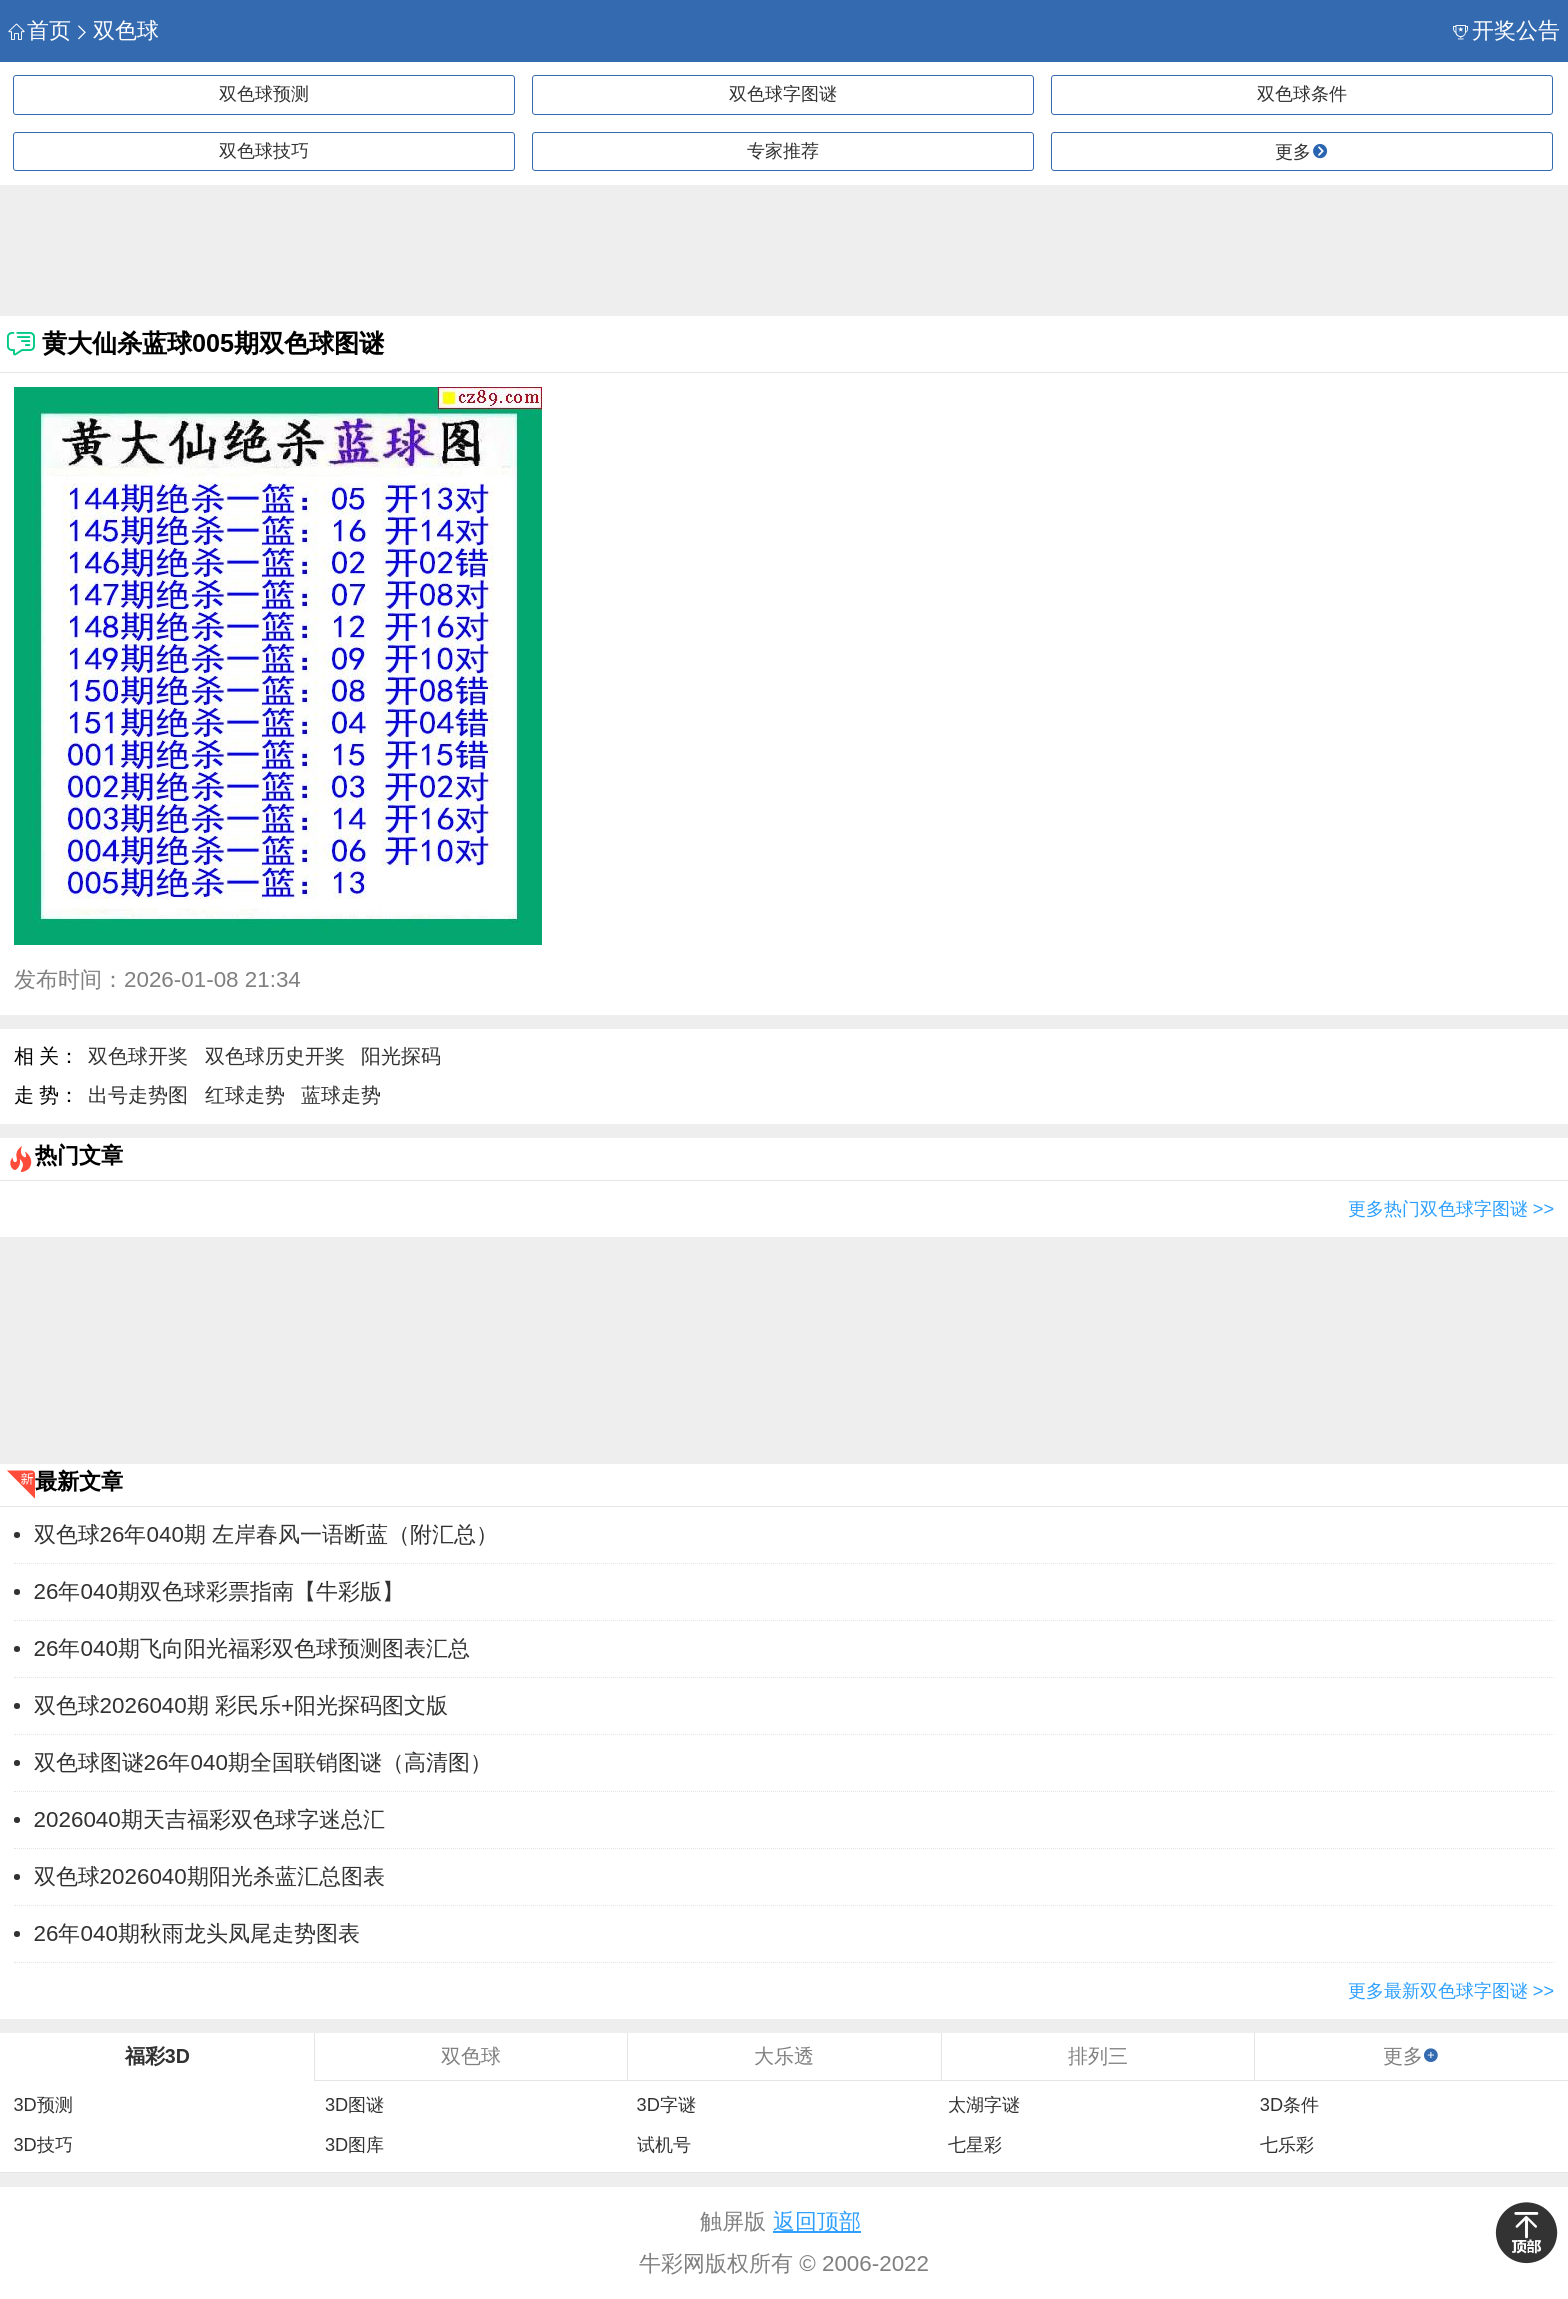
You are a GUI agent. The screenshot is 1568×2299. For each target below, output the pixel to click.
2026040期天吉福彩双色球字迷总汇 (209, 1819)
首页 (39, 30)
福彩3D (157, 2056)
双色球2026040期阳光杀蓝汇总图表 (209, 1876)
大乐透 (784, 2056)
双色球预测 (264, 94)
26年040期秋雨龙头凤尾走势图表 (197, 1933)
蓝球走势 (341, 1095)
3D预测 (42, 2105)
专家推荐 (783, 151)
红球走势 (245, 1095)
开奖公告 (1506, 30)
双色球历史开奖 (275, 1056)
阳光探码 (401, 1056)
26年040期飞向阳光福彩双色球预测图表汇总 (252, 1648)
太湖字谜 (984, 2105)
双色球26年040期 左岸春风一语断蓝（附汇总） (266, 1534)
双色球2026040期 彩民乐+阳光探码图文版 (241, 1705)
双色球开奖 (138, 1056)
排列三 (1098, 2056)
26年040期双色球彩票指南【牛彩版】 (219, 1591)
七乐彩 (1287, 2145)
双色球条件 (1302, 94)
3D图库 (354, 2145)
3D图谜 (354, 2105)
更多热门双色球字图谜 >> (1451, 1209)
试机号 (664, 2145)
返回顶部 (817, 2221)
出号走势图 (138, 1095)
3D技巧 (42, 2145)
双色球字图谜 (783, 94)
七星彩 (975, 2145)
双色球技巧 (264, 151)
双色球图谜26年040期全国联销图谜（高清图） (263, 1762)
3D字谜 (666, 2105)
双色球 (116, 30)
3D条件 (1289, 2105)
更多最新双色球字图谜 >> (1451, 1991)
